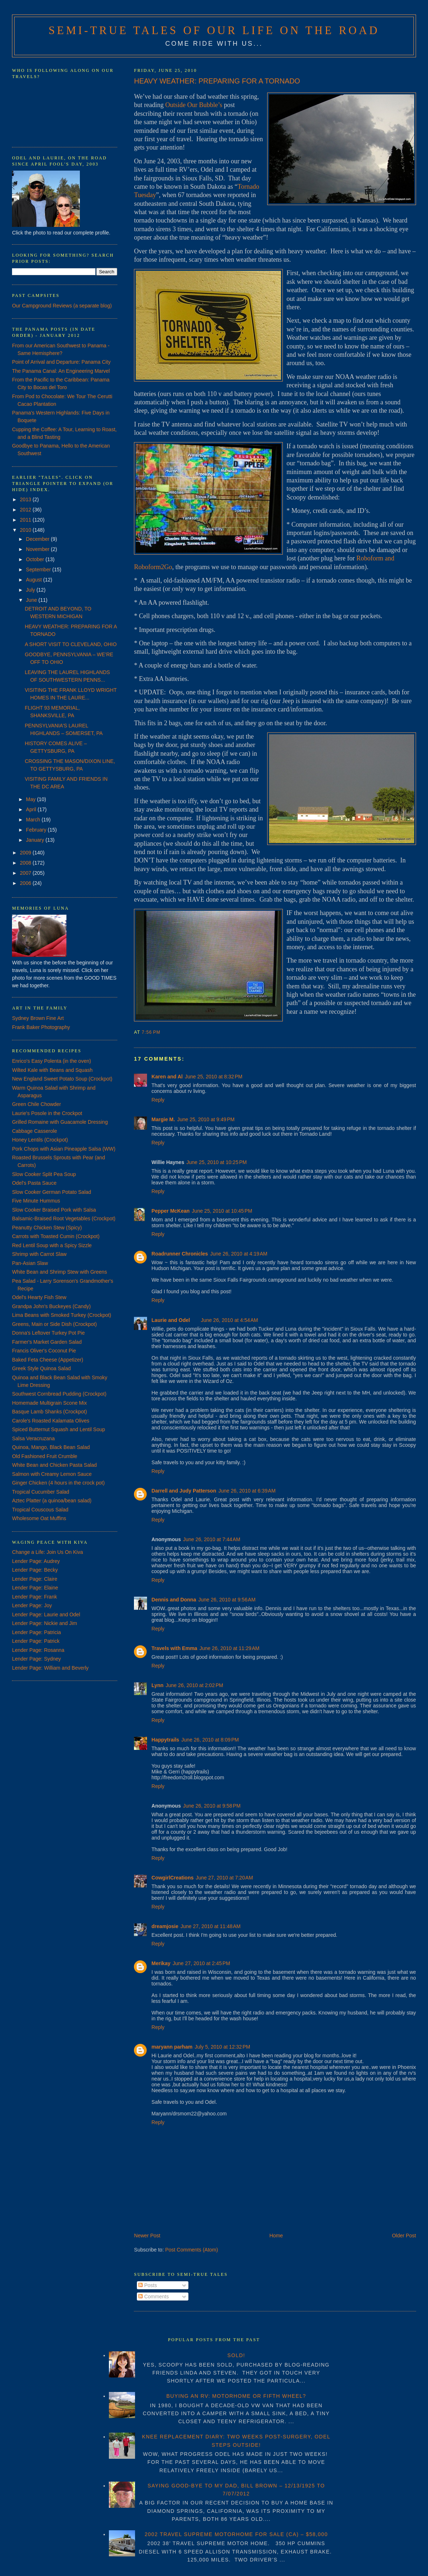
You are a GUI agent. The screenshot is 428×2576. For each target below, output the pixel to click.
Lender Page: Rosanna (38, 1650)
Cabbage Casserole (34, 1131)
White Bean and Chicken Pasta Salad (54, 1465)
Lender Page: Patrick (36, 1641)
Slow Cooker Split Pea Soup (44, 1174)
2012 (26, 510)
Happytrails (165, 1740)
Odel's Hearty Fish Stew (39, 1297)
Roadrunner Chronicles (179, 1254)
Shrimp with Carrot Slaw (39, 1254)
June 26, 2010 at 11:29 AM (229, 1648)
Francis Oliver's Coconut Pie (44, 1351)
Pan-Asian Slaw (30, 1263)
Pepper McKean (170, 1211)
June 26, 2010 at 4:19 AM (239, 1254)
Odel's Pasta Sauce (34, 1183)
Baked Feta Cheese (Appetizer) (47, 1360)
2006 (26, 883)
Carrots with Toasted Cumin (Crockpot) (55, 1236)
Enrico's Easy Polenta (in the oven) (51, 1061)
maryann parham (171, 2047)
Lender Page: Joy (32, 1605)
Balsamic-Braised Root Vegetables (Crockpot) (63, 1218)
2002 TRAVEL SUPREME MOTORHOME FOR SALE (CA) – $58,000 (236, 2534)
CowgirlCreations (172, 1878)
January (36, 840)
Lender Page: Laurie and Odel (46, 1614)
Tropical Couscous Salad (40, 1509)
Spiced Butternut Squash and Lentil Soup (58, 1429)
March (34, 819)
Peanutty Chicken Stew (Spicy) (47, 1227)
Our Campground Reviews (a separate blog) (62, 306)
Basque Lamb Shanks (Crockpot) (49, 1411)
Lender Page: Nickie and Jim (44, 1623)
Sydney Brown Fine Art (38, 1018)
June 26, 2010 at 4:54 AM (229, 1320)
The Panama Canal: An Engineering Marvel (61, 371)
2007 (26, 873)
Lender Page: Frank (34, 1597)
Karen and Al (167, 1076)
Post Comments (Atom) (191, 2250)
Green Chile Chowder (36, 1104)
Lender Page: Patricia (36, 1632)
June (32, 600)
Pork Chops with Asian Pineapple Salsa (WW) (63, 1149)
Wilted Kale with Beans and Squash (52, 1070)
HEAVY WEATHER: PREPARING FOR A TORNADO (217, 81)
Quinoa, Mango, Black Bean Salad (51, 1447)
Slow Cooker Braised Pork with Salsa (54, 1210)
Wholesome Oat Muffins (39, 1518)
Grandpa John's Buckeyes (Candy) (51, 1306)
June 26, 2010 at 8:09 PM (210, 1740)
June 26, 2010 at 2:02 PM (194, 1685)
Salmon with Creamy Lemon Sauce (51, 1474)
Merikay (160, 1963)
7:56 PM (151, 1032)
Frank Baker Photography (41, 1027)
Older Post (404, 2235)
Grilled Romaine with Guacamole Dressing (60, 1122)
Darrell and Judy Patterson (183, 1491)
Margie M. (163, 1119)
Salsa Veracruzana (33, 1438)
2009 (26, 853)
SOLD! (236, 2355)
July (31, 590)
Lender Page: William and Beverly (50, 1668)
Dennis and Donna (173, 1600)
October (36, 559)
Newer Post (147, 2235)
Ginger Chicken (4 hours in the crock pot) (58, 1483)
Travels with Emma (174, 1648)
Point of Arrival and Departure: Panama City (61, 362)
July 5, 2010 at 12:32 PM (222, 2047)
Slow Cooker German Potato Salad (51, 1192)
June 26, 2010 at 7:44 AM (211, 1539)
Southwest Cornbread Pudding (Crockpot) (59, 1394)
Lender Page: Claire (34, 1579)
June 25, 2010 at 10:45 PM (222, 1211)
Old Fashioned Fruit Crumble (44, 1456)
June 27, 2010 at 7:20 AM (224, 1878)
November (38, 549)
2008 (26, 863)
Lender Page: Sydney (36, 1659)
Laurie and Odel (170, 1320)
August (34, 580)
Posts (147, 2285)
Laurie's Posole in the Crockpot (47, 1113)
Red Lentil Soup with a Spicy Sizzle (51, 1245)
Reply (157, 1100)
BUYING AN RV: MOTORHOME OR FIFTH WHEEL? (236, 2396)
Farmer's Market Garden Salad (47, 1342)
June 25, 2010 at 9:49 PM (206, 1119)
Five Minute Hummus (36, 1201)
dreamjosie (164, 1926)
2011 (26, 520)
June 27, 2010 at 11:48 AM (210, 1926)
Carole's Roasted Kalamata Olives (50, 1421)
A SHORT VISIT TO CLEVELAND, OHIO (71, 644)
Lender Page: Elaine (35, 1588)
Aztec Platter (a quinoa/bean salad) (51, 1500)
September (39, 569)
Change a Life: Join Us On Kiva (47, 1552)
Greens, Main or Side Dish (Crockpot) (54, 1324)
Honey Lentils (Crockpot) (40, 1140)
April (32, 809)
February (37, 830)
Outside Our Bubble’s (193, 105)
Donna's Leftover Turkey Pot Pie (48, 1333)
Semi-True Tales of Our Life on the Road (214, 30)
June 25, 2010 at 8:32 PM (213, 1076)
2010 (26, 530)
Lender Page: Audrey (36, 1561)
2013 (26, 499)
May (31, 799)
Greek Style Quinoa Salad (41, 1368)
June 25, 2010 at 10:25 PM (216, 1162)
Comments (153, 2296)
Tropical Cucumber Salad (40, 1492)
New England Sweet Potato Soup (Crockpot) (62, 1079)
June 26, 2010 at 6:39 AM (247, 1491)
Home (276, 2235)
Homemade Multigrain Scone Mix (49, 1403)
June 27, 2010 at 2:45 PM (201, 1963)
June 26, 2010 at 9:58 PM (211, 1806)
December (38, 539)
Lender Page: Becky (35, 1570)
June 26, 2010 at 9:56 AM (227, 1600)
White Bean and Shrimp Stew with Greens (59, 1272)
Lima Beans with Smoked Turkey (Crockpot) (61, 1315)
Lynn (157, 1685)
